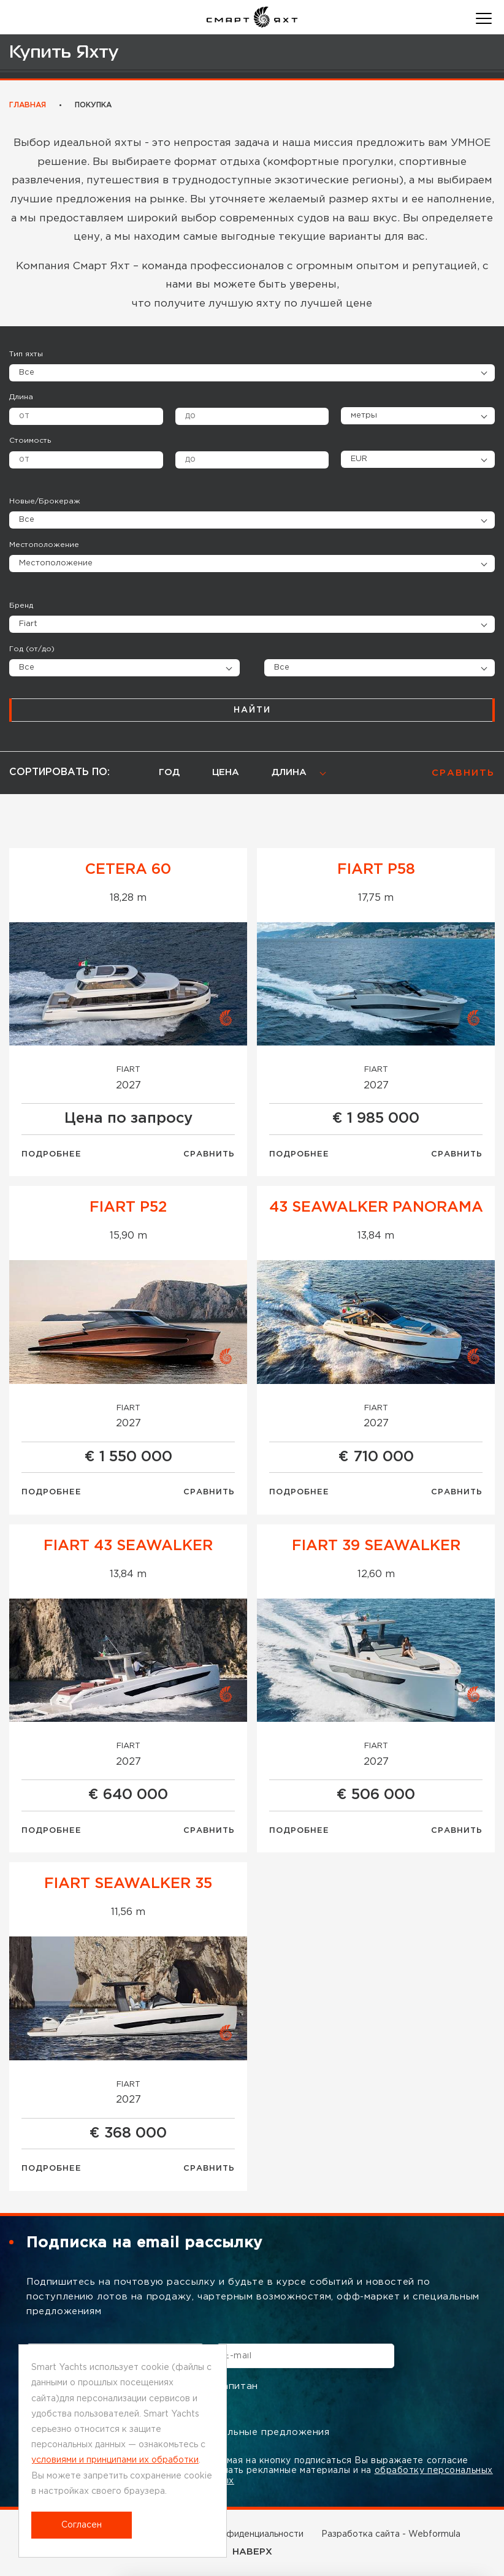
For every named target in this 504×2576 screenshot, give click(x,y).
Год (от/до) (32, 649)
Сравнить (209, 1154)
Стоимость (30, 440)
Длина (21, 397)
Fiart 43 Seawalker (128, 1546)
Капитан (228, 2386)
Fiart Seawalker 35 (128, 1883)
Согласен (81, 2525)
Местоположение (44, 544)
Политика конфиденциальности (235, 2534)
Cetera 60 (128, 869)
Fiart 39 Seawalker (376, 1546)
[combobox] (252, 624)
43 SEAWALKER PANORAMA (376, 1207)
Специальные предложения (252, 2432)
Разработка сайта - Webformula (390, 2534)
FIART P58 (376, 869)
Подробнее (51, 1154)
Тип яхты (26, 354)
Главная (27, 105)
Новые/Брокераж (44, 501)
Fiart (128, 1069)
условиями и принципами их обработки (115, 2460)
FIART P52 (128, 1207)
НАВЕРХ (252, 2552)
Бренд (21, 605)
